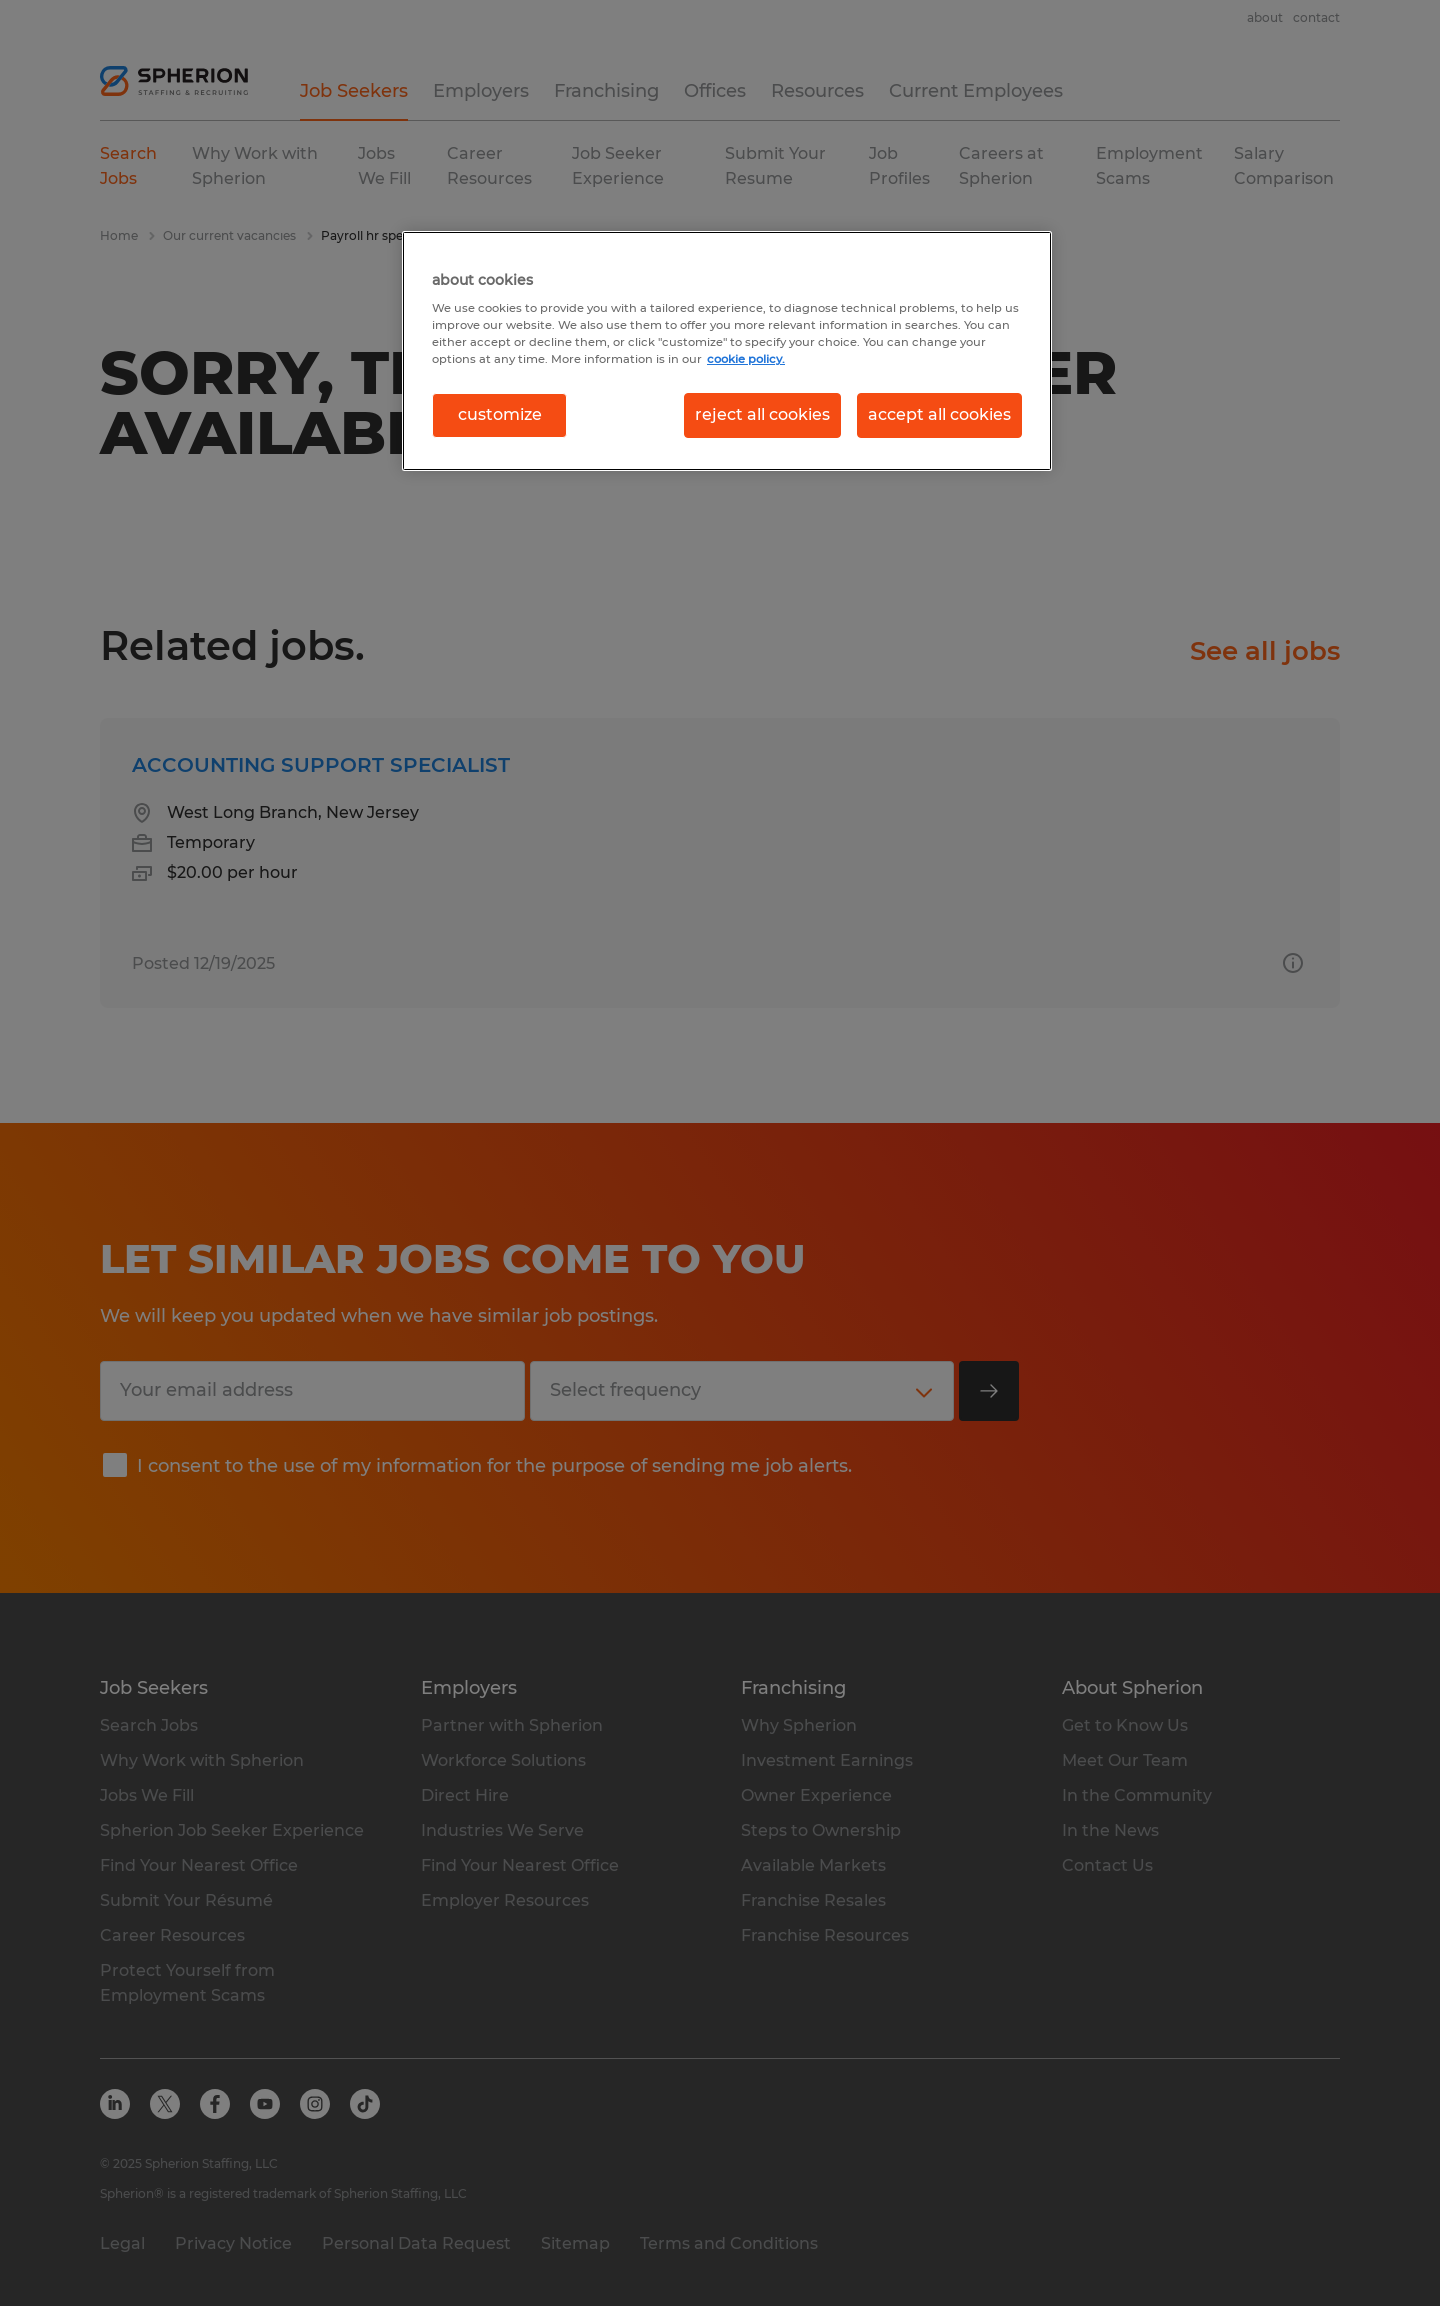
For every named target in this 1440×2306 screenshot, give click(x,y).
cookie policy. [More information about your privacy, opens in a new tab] (746, 359)
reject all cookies (762, 414)
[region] (727, 351)
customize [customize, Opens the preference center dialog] (500, 414)
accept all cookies (939, 414)
